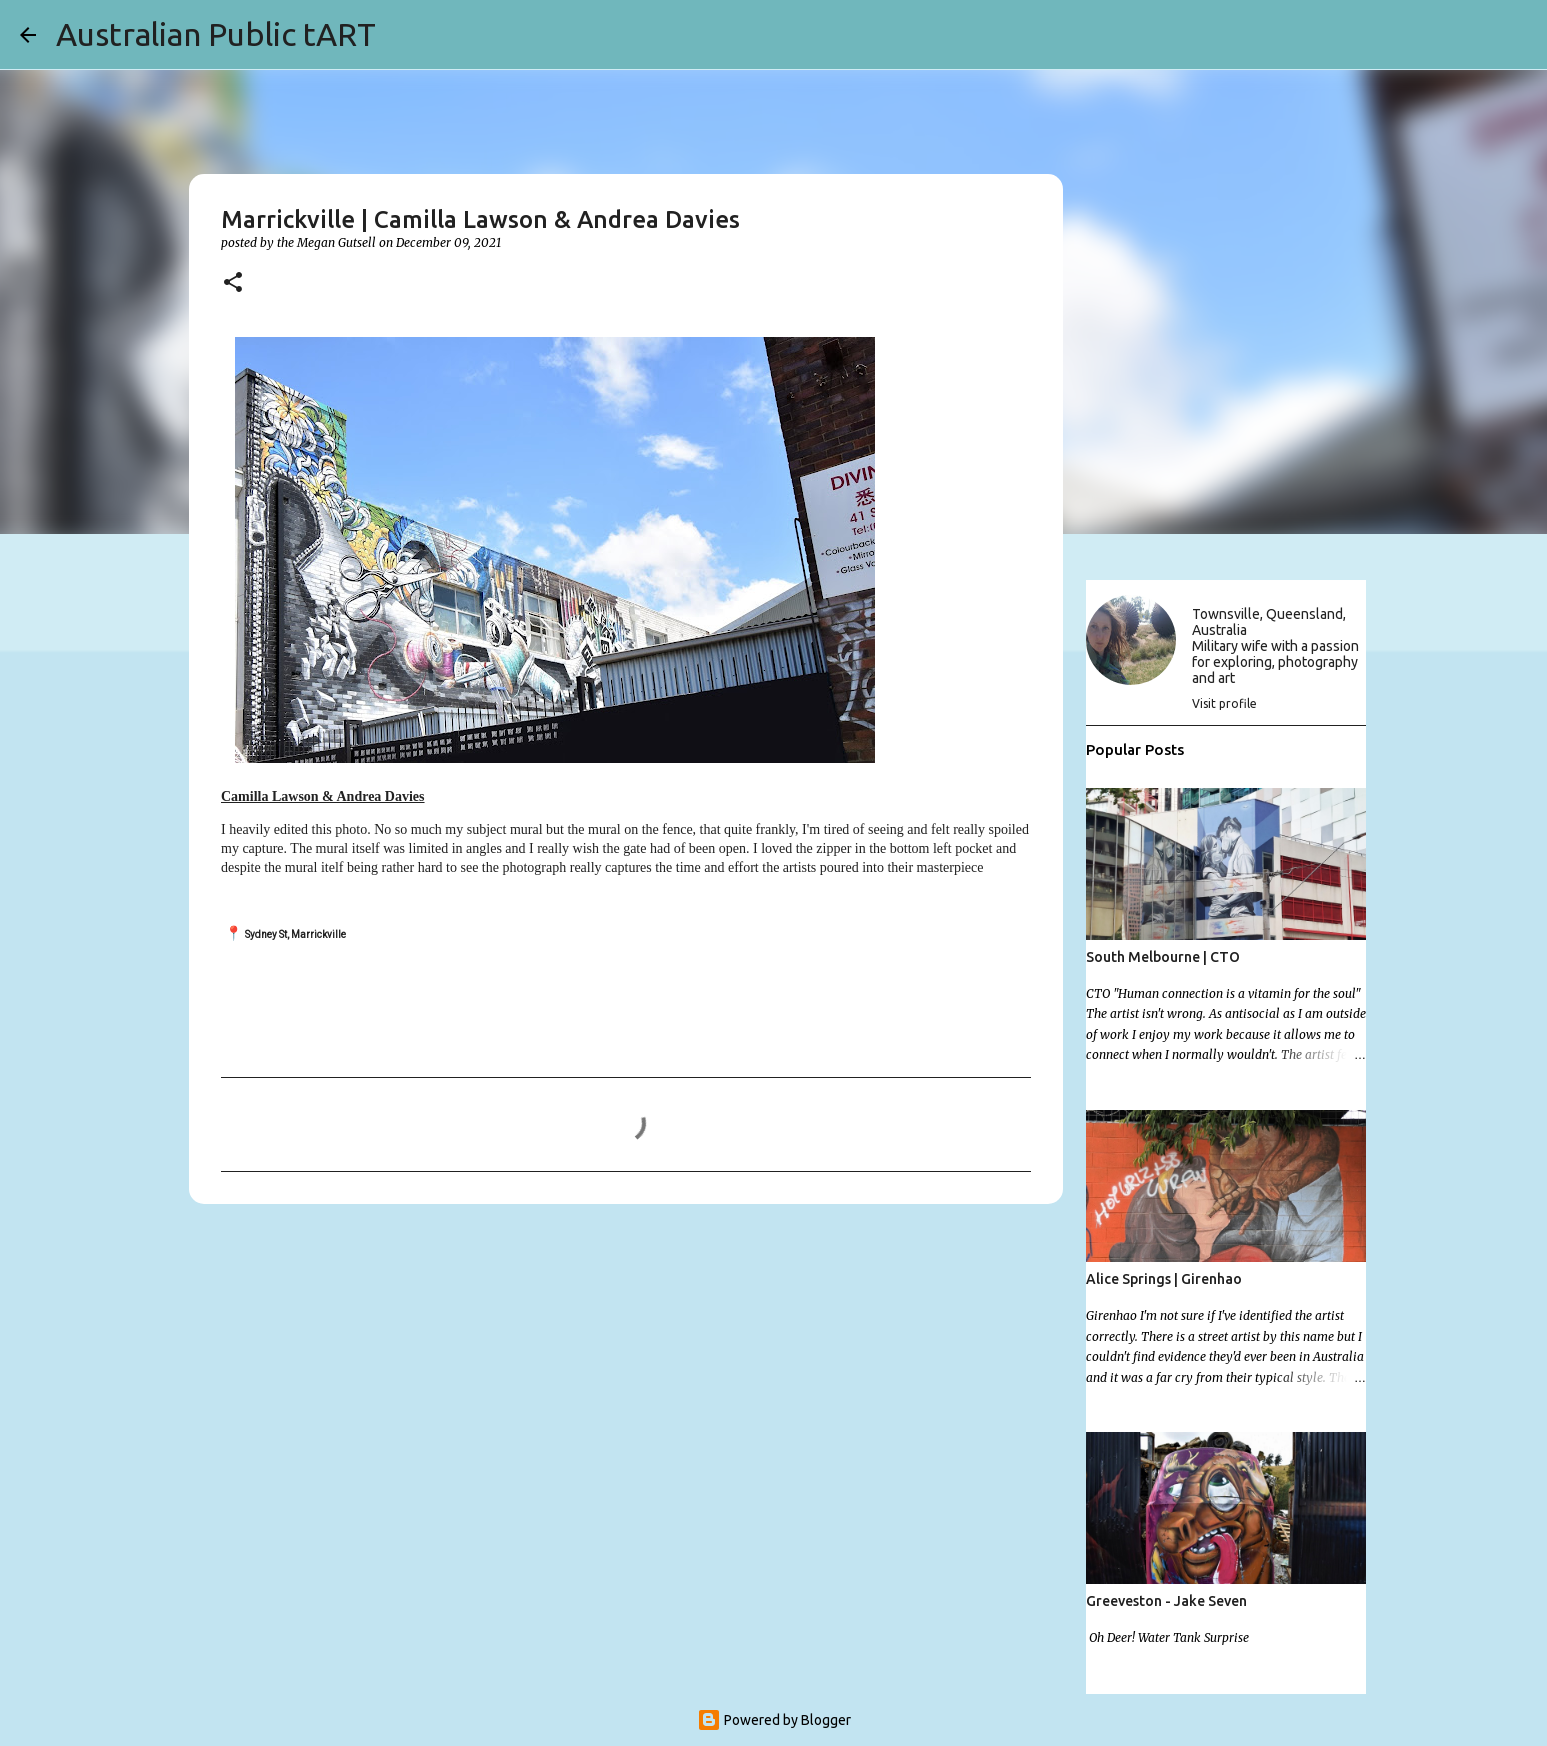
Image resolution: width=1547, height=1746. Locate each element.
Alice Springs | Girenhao (1164, 1279)
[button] (233, 283)
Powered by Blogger (774, 1720)
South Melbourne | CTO (1163, 957)
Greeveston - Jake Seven (1166, 1601)
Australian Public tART (216, 34)
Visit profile (1224, 703)
